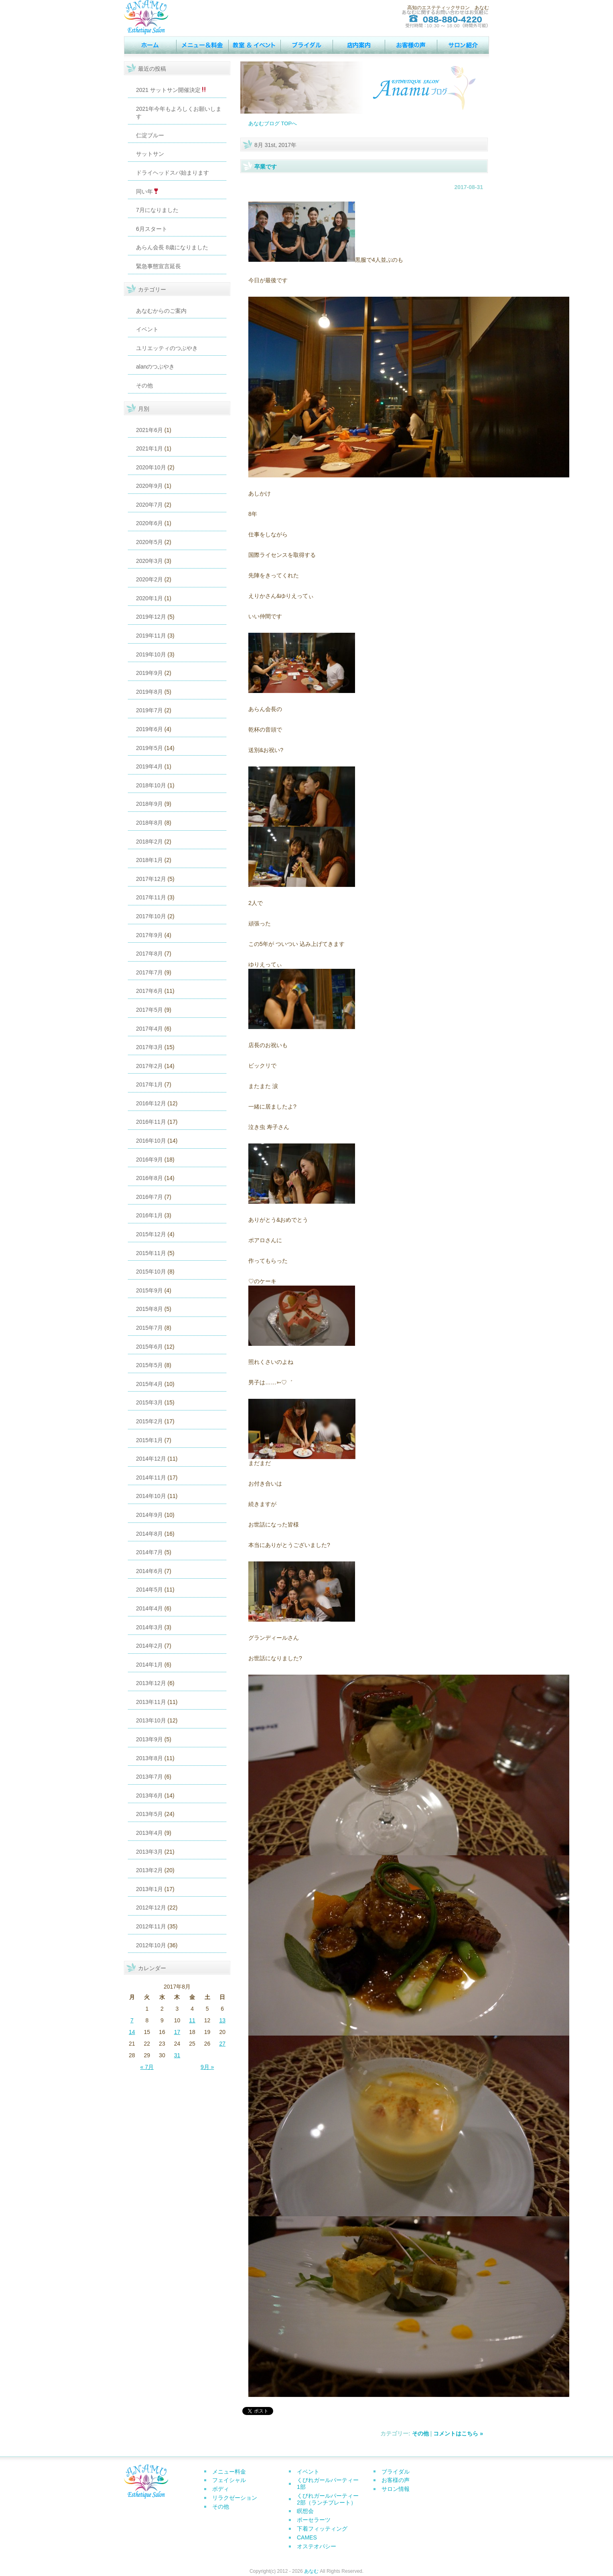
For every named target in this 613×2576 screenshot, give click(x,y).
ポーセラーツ (314, 2520)
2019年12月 (151, 616)
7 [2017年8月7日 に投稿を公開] (132, 2020)
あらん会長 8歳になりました (172, 247)
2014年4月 (149, 1608)
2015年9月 (149, 1290)
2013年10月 (151, 1720)
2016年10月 (151, 1140)
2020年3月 (149, 561)
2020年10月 (151, 467)
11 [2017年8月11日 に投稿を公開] (192, 2020)
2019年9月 (149, 673)
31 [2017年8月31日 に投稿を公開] (177, 2055)
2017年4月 (149, 1028)
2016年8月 (149, 1178)
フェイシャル (229, 2480)
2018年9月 (149, 804)
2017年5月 (149, 1010)
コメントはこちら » (458, 2433)
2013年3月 (149, 1851)
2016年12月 (151, 1103)
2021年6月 (149, 430)
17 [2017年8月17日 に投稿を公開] (177, 2032)
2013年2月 (149, 1870)
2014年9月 (149, 1515)
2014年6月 (149, 1571)
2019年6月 (149, 729)
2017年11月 (151, 897)
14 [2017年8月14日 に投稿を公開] (132, 2032)
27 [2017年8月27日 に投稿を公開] (222, 2043)
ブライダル (396, 2471)
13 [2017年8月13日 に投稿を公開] (222, 2020)
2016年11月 (151, 1122)
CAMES (307, 2537)
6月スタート (151, 229)
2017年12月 (151, 879)
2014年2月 (149, 1646)
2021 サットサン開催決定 (171, 90)
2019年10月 (151, 654)
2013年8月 (149, 1758)
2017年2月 (149, 1066)
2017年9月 (149, 935)
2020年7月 (149, 504)
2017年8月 (149, 953)
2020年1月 (149, 598)
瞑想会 (305, 2511)
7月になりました (157, 210)
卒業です (265, 166)
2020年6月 (149, 523)
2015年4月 (149, 1384)
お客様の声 (411, 45)
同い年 (147, 191)
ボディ (220, 2489)
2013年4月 (149, 1833)
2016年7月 (149, 1197)
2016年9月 (149, 1159)
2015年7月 (149, 1328)
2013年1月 (149, 1889)
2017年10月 (151, 916)
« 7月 (147, 2067)
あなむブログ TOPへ (272, 123)
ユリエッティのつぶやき (167, 348)
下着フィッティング (322, 2528)
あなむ (311, 2571)
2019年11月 (151, 635)
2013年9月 (149, 1739)
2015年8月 (149, 1309)
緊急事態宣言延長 (158, 266)
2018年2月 (149, 841)
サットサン (150, 154)
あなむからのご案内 (161, 311)
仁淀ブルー (150, 135)
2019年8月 (149, 692)
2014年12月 (151, 1458)
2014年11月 (151, 1477)
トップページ (150, 45)
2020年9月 (149, 486)
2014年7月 (149, 1552)
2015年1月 (149, 1440)
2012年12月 (151, 1907)
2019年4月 (149, 766)
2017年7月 (149, 972)
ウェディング (306, 45)
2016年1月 (149, 1215)
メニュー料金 (229, 2471)
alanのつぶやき (155, 366)
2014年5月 (149, 1589)
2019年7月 (149, 710)
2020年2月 (149, 579)
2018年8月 (149, 822)
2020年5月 (149, 542)
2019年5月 (149, 748)
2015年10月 (151, 1271)
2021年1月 (149, 448)
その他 (144, 385)
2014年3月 (149, 1627)
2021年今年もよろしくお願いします (178, 113)
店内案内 (359, 45)
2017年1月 (149, 1084)
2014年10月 (151, 1496)
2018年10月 (151, 785)
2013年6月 (149, 1795)
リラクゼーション (234, 2497)
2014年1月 (149, 1664)
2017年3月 (149, 1047)
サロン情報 (463, 45)
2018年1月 (149, 860)
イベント (254, 45)
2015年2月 (149, 1421)
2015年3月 (149, 1402)
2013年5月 (149, 1814)
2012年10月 (151, 1945)
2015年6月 (149, 1346)
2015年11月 (151, 1253)
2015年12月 (151, 1234)
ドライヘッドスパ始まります (172, 172)
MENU (202, 45)
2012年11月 (151, 1926)
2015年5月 (149, 1365)
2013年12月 (151, 1683)
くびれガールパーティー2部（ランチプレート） (328, 2499)
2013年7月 (149, 1776)
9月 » (207, 2067)
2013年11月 (151, 1702)
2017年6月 (149, 991)
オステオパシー (316, 2546)
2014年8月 (149, 1534)
